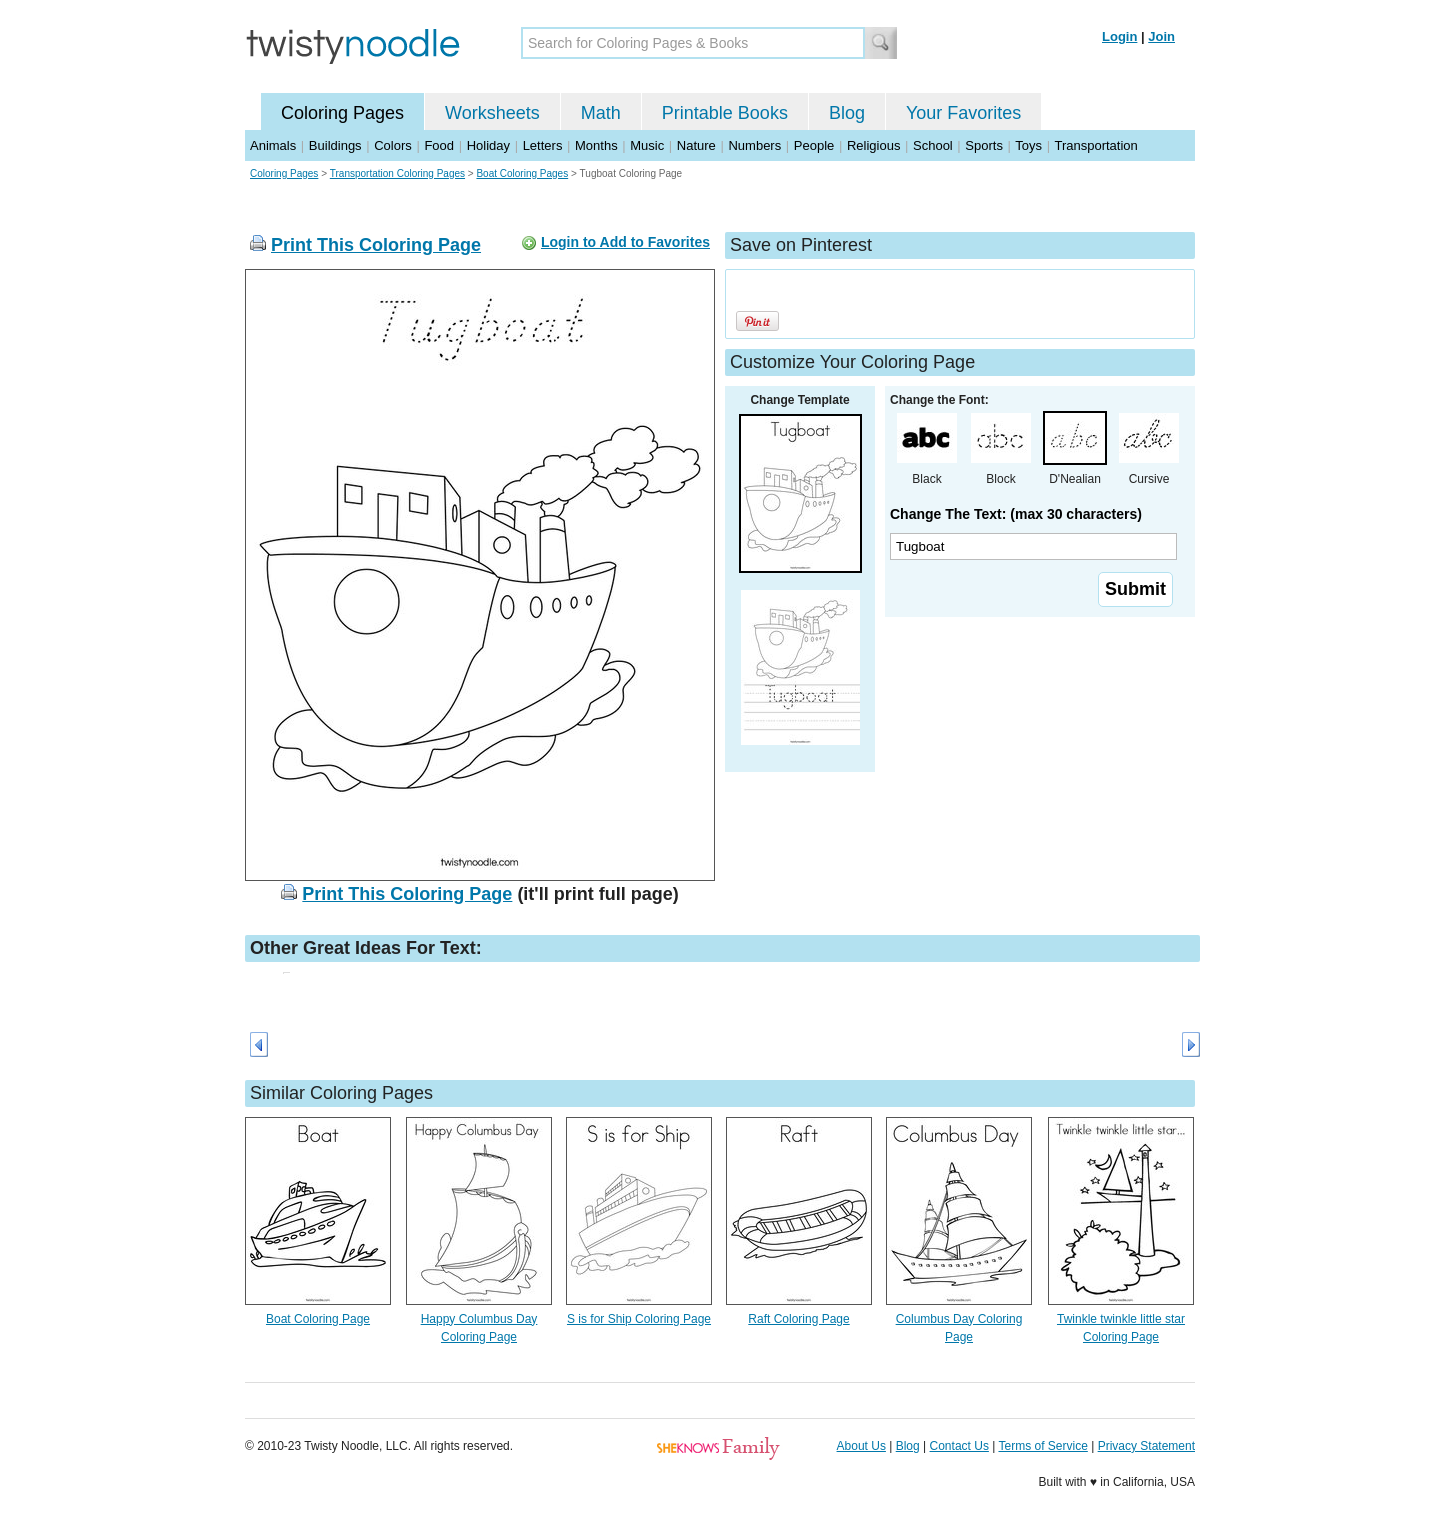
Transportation (1095, 145)
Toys (1028, 145)
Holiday (488, 145)
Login (1119, 36)
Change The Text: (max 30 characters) (1016, 514)
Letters (543, 145)
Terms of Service (1042, 1446)
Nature (696, 145)
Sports (984, 145)
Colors (393, 145)
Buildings (335, 145)
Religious (873, 145)
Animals (273, 145)
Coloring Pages (342, 113)
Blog (847, 113)
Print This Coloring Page (376, 245)
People (814, 145)
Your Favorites (963, 113)
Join (1161, 36)
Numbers (754, 145)
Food (439, 145)
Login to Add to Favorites (625, 242)
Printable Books (725, 113)
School (933, 145)
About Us (861, 1446)
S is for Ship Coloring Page (639, 1319)
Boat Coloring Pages (522, 173)
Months (596, 145)
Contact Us (959, 1446)
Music (647, 145)
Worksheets (492, 113)
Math (601, 113)
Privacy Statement (1146, 1446)
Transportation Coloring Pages (397, 173)
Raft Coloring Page (798, 1319)
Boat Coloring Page (318, 1319)
